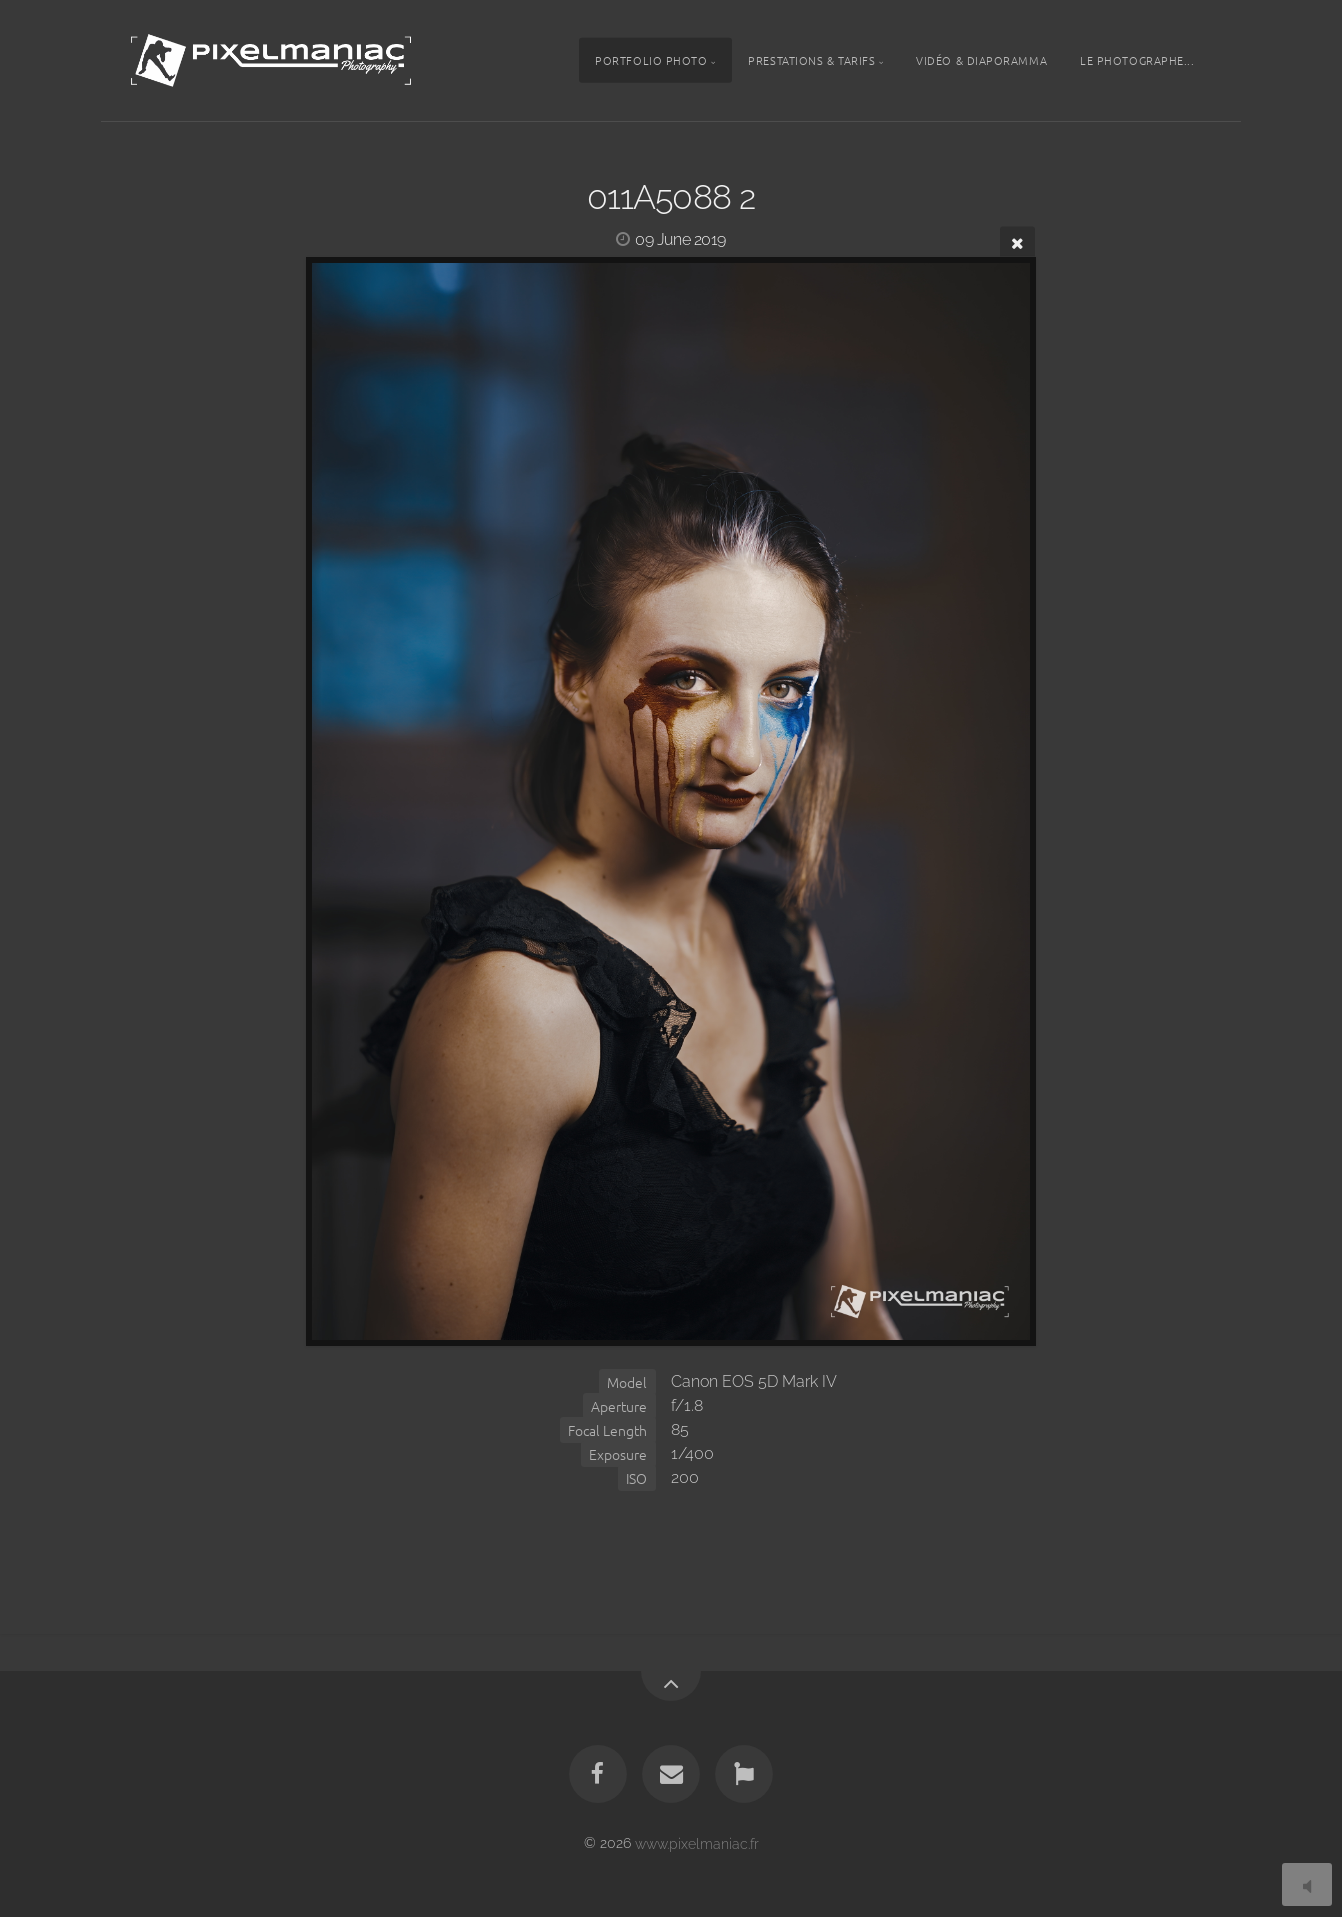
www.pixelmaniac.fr (697, 1842)
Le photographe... (1137, 60)
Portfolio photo (651, 60)
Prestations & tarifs (811, 60)
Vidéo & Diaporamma (981, 60)
